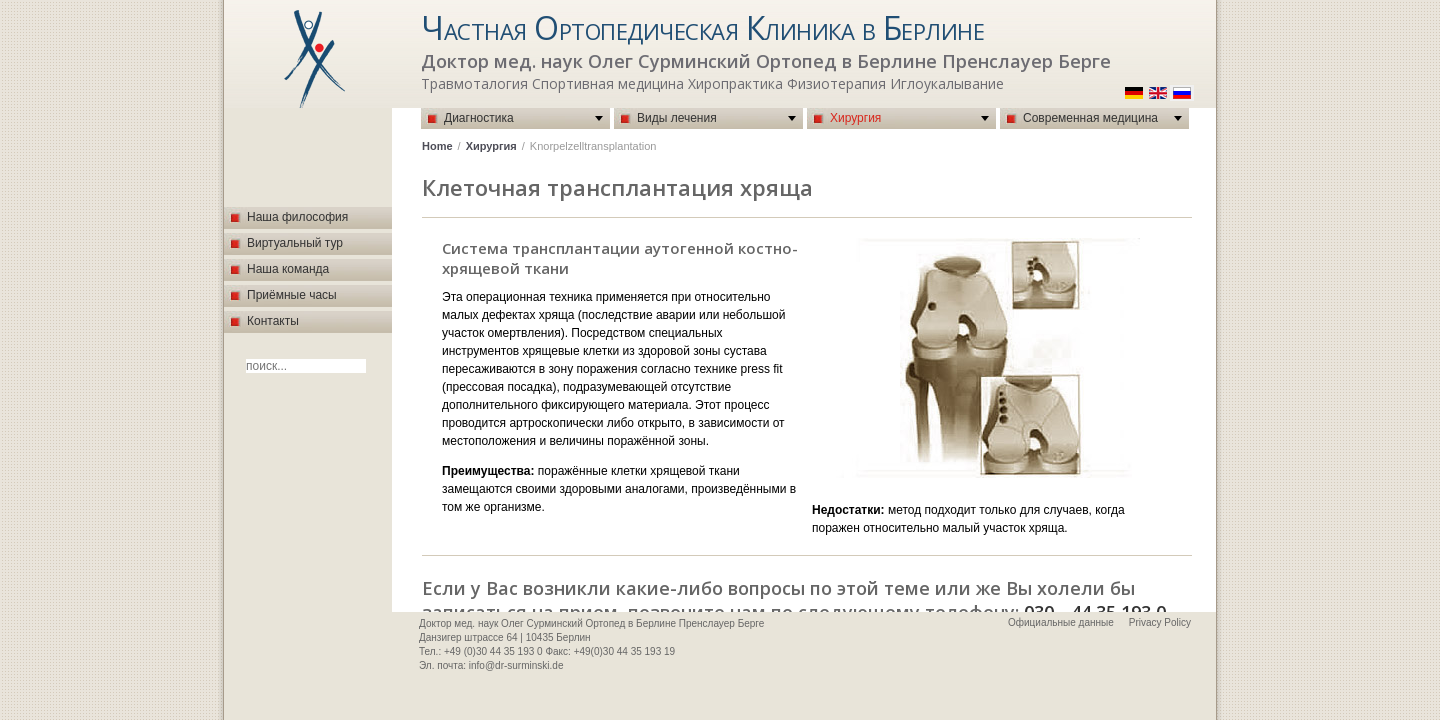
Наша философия (297, 217)
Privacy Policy (1160, 622)
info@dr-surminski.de (516, 665)
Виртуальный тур (295, 243)
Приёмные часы (292, 295)
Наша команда (288, 269)
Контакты (273, 321)
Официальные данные (1061, 622)
